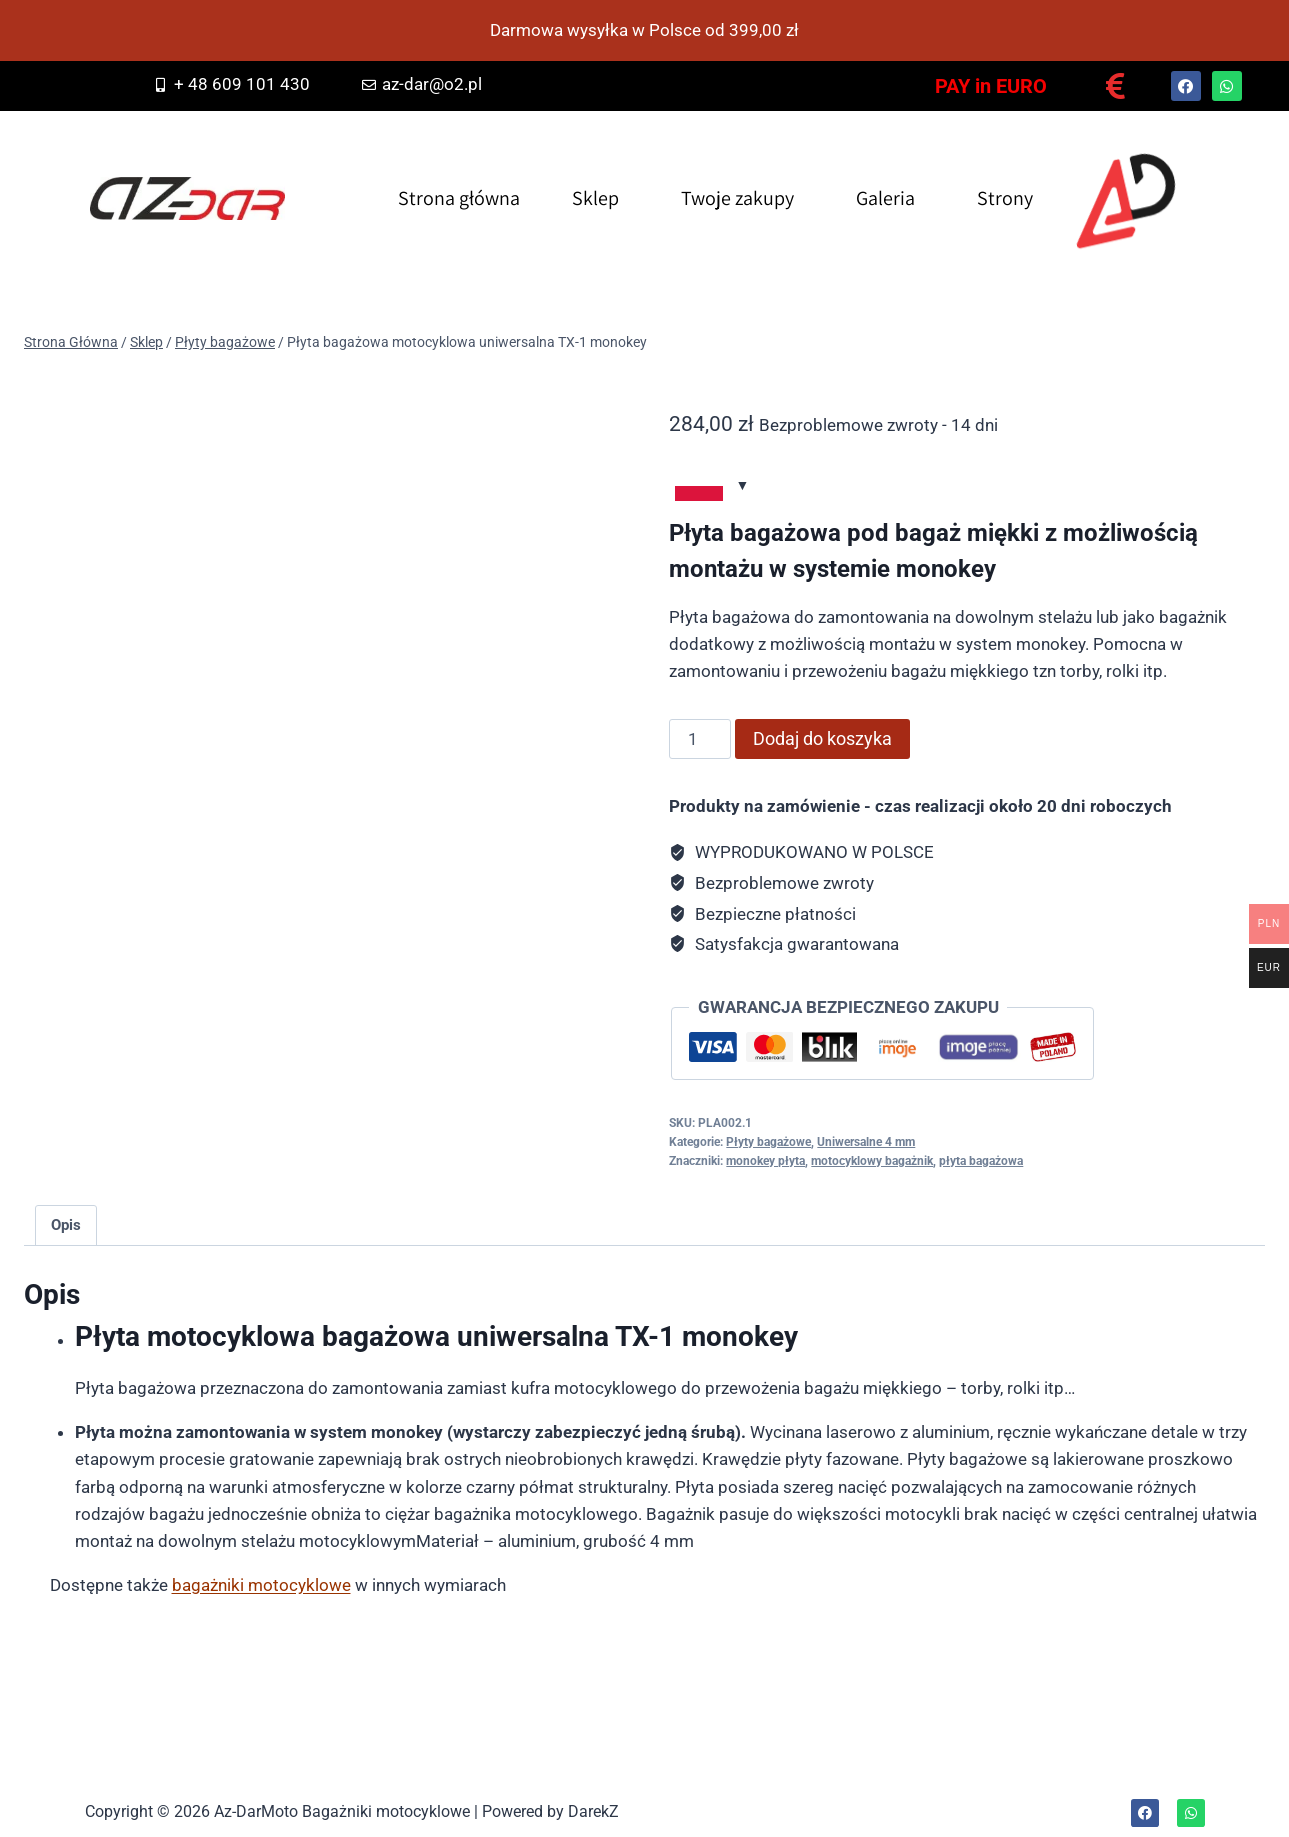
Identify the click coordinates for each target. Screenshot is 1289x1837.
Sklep (595, 198)
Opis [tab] (66, 1225)
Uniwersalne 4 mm (866, 1142)
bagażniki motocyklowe (261, 1585)
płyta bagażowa (981, 1161)
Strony (1005, 198)
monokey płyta (765, 1161)
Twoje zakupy (737, 198)
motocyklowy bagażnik (872, 1161)
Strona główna (459, 198)
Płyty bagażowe (768, 1142)
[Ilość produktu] (700, 739)
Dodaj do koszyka (822, 738)
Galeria (885, 198)
